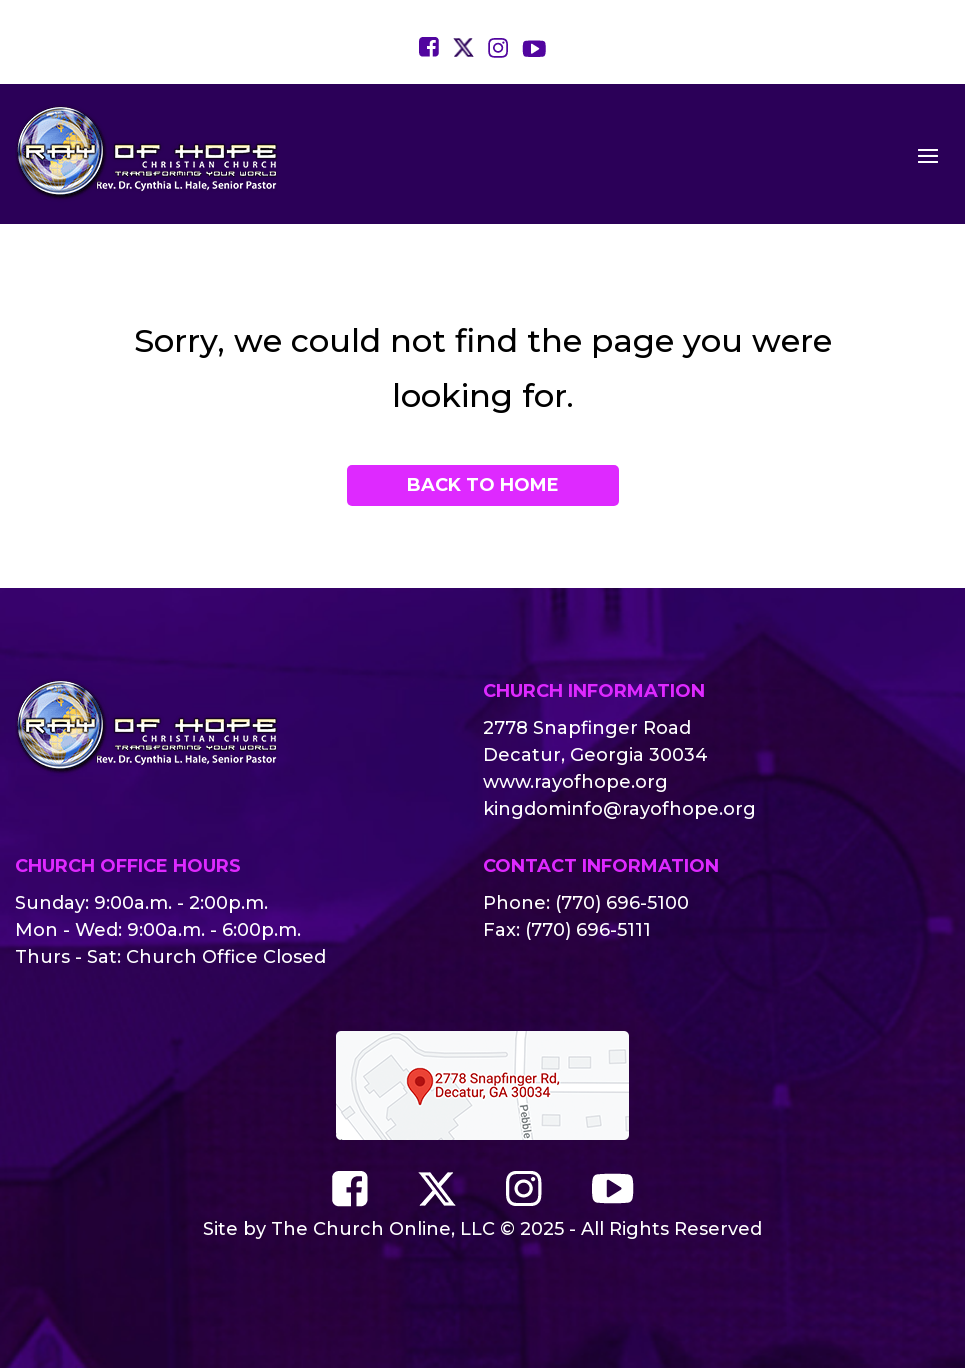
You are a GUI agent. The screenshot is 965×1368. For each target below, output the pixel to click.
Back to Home (483, 485)
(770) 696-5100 (622, 903)
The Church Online (361, 1229)
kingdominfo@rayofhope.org (619, 809)
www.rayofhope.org (575, 782)
